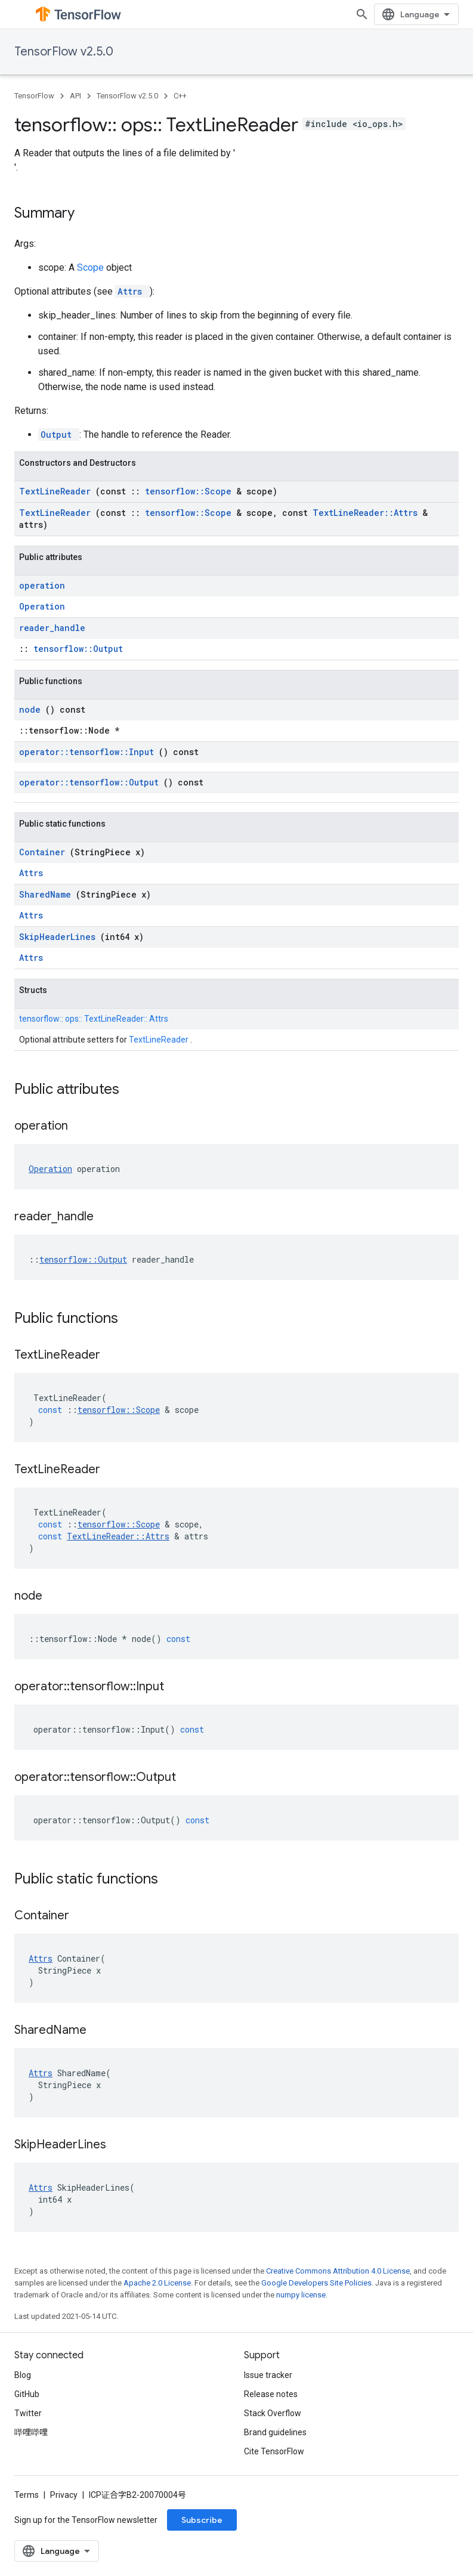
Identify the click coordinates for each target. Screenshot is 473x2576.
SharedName (47, 894)
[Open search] (362, 14)
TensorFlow (34, 95)
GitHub (26, 2394)
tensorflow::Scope (190, 491)
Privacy (64, 2495)
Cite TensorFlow (274, 2451)
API (75, 95)
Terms (26, 2495)
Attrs (132, 291)
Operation (42, 606)
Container (44, 852)
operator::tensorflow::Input (89, 751)
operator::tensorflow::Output (91, 782)
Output (59, 434)
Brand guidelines (275, 2432)
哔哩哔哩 (31, 2432)
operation (42, 585)
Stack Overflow (272, 2413)
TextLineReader (57, 491)
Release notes (271, 2394)
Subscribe (201, 2520)
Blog (22, 2375)
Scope (91, 267)
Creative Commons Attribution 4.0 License (338, 2270)
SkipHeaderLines (59, 936)
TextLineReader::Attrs (367, 512)
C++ (180, 95)
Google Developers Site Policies (316, 2282)
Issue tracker (268, 2375)
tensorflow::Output (78, 648)
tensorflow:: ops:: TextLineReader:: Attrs (93, 1018)
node (32, 709)
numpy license (301, 2294)
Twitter (28, 2413)
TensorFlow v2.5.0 (63, 51)
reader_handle (52, 627)
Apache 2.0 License (157, 2282)
